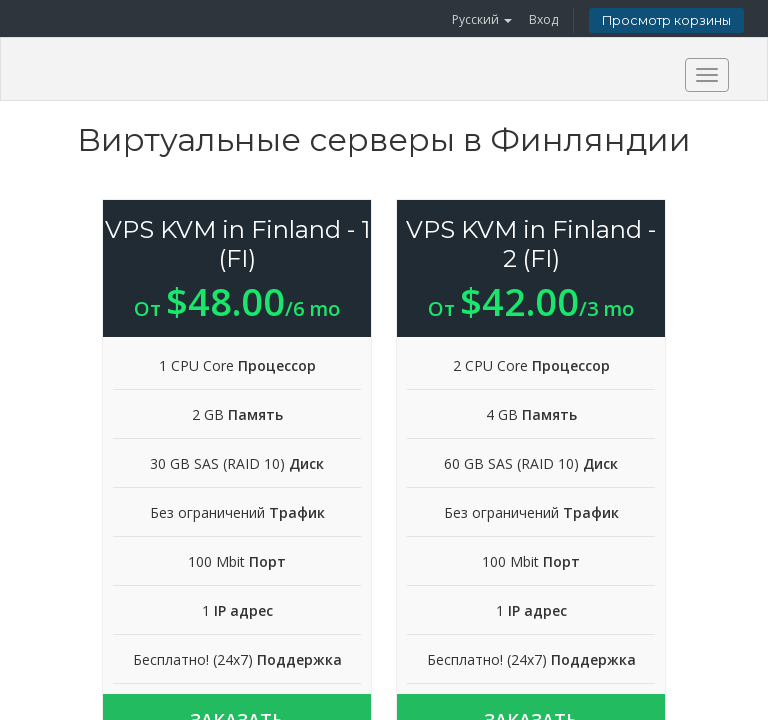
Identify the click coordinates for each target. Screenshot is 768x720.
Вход (543, 19)
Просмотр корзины (666, 20)
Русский (482, 19)
